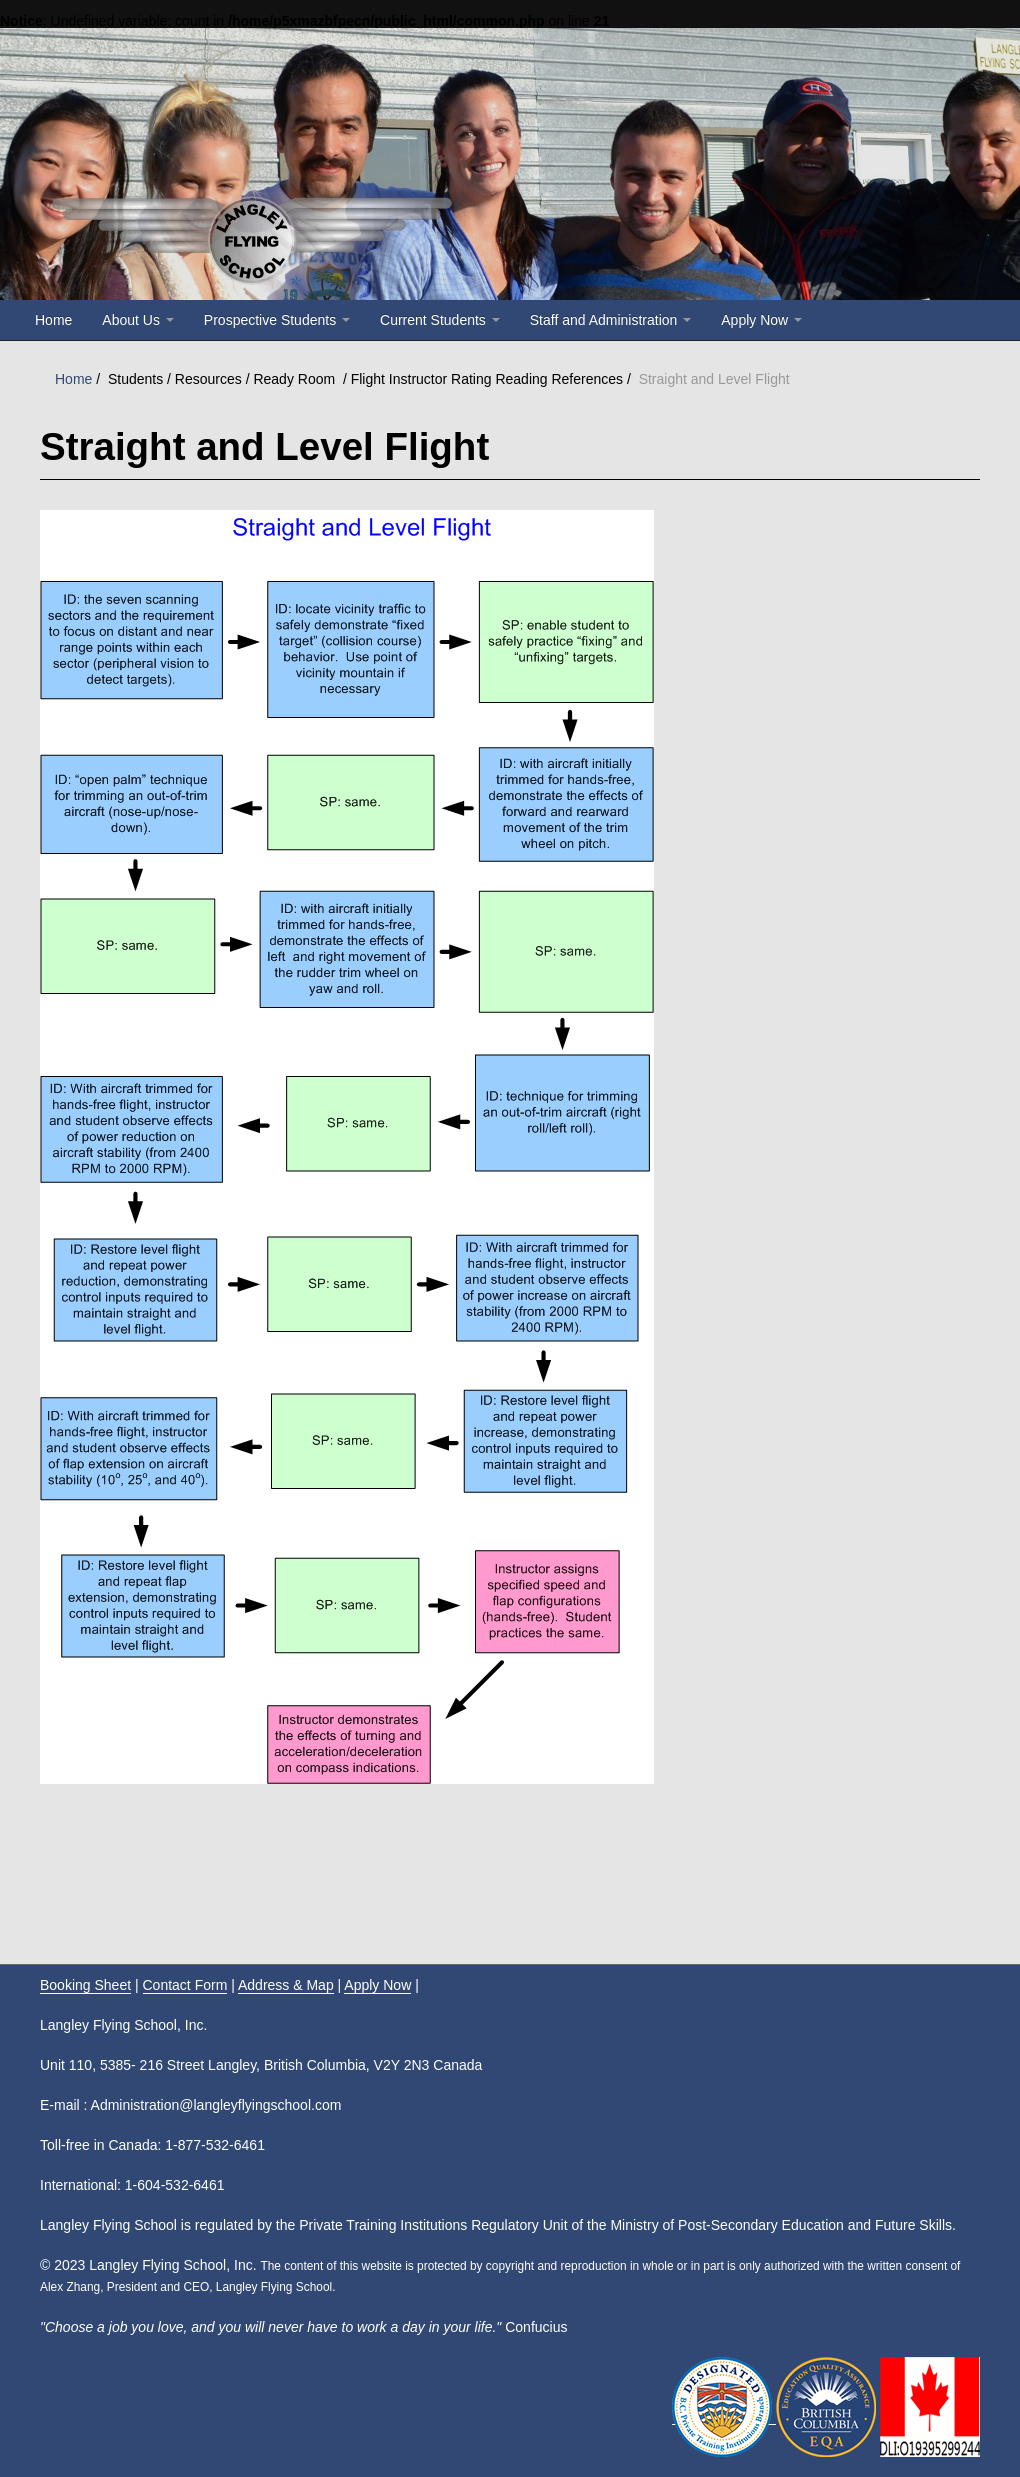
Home (53, 320)
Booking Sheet (85, 1985)
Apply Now (761, 320)
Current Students (440, 320)
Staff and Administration (611, 320)
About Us (137, 320)
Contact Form (185, 1985)
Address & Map (286, 1985)
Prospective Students (277, 320)
